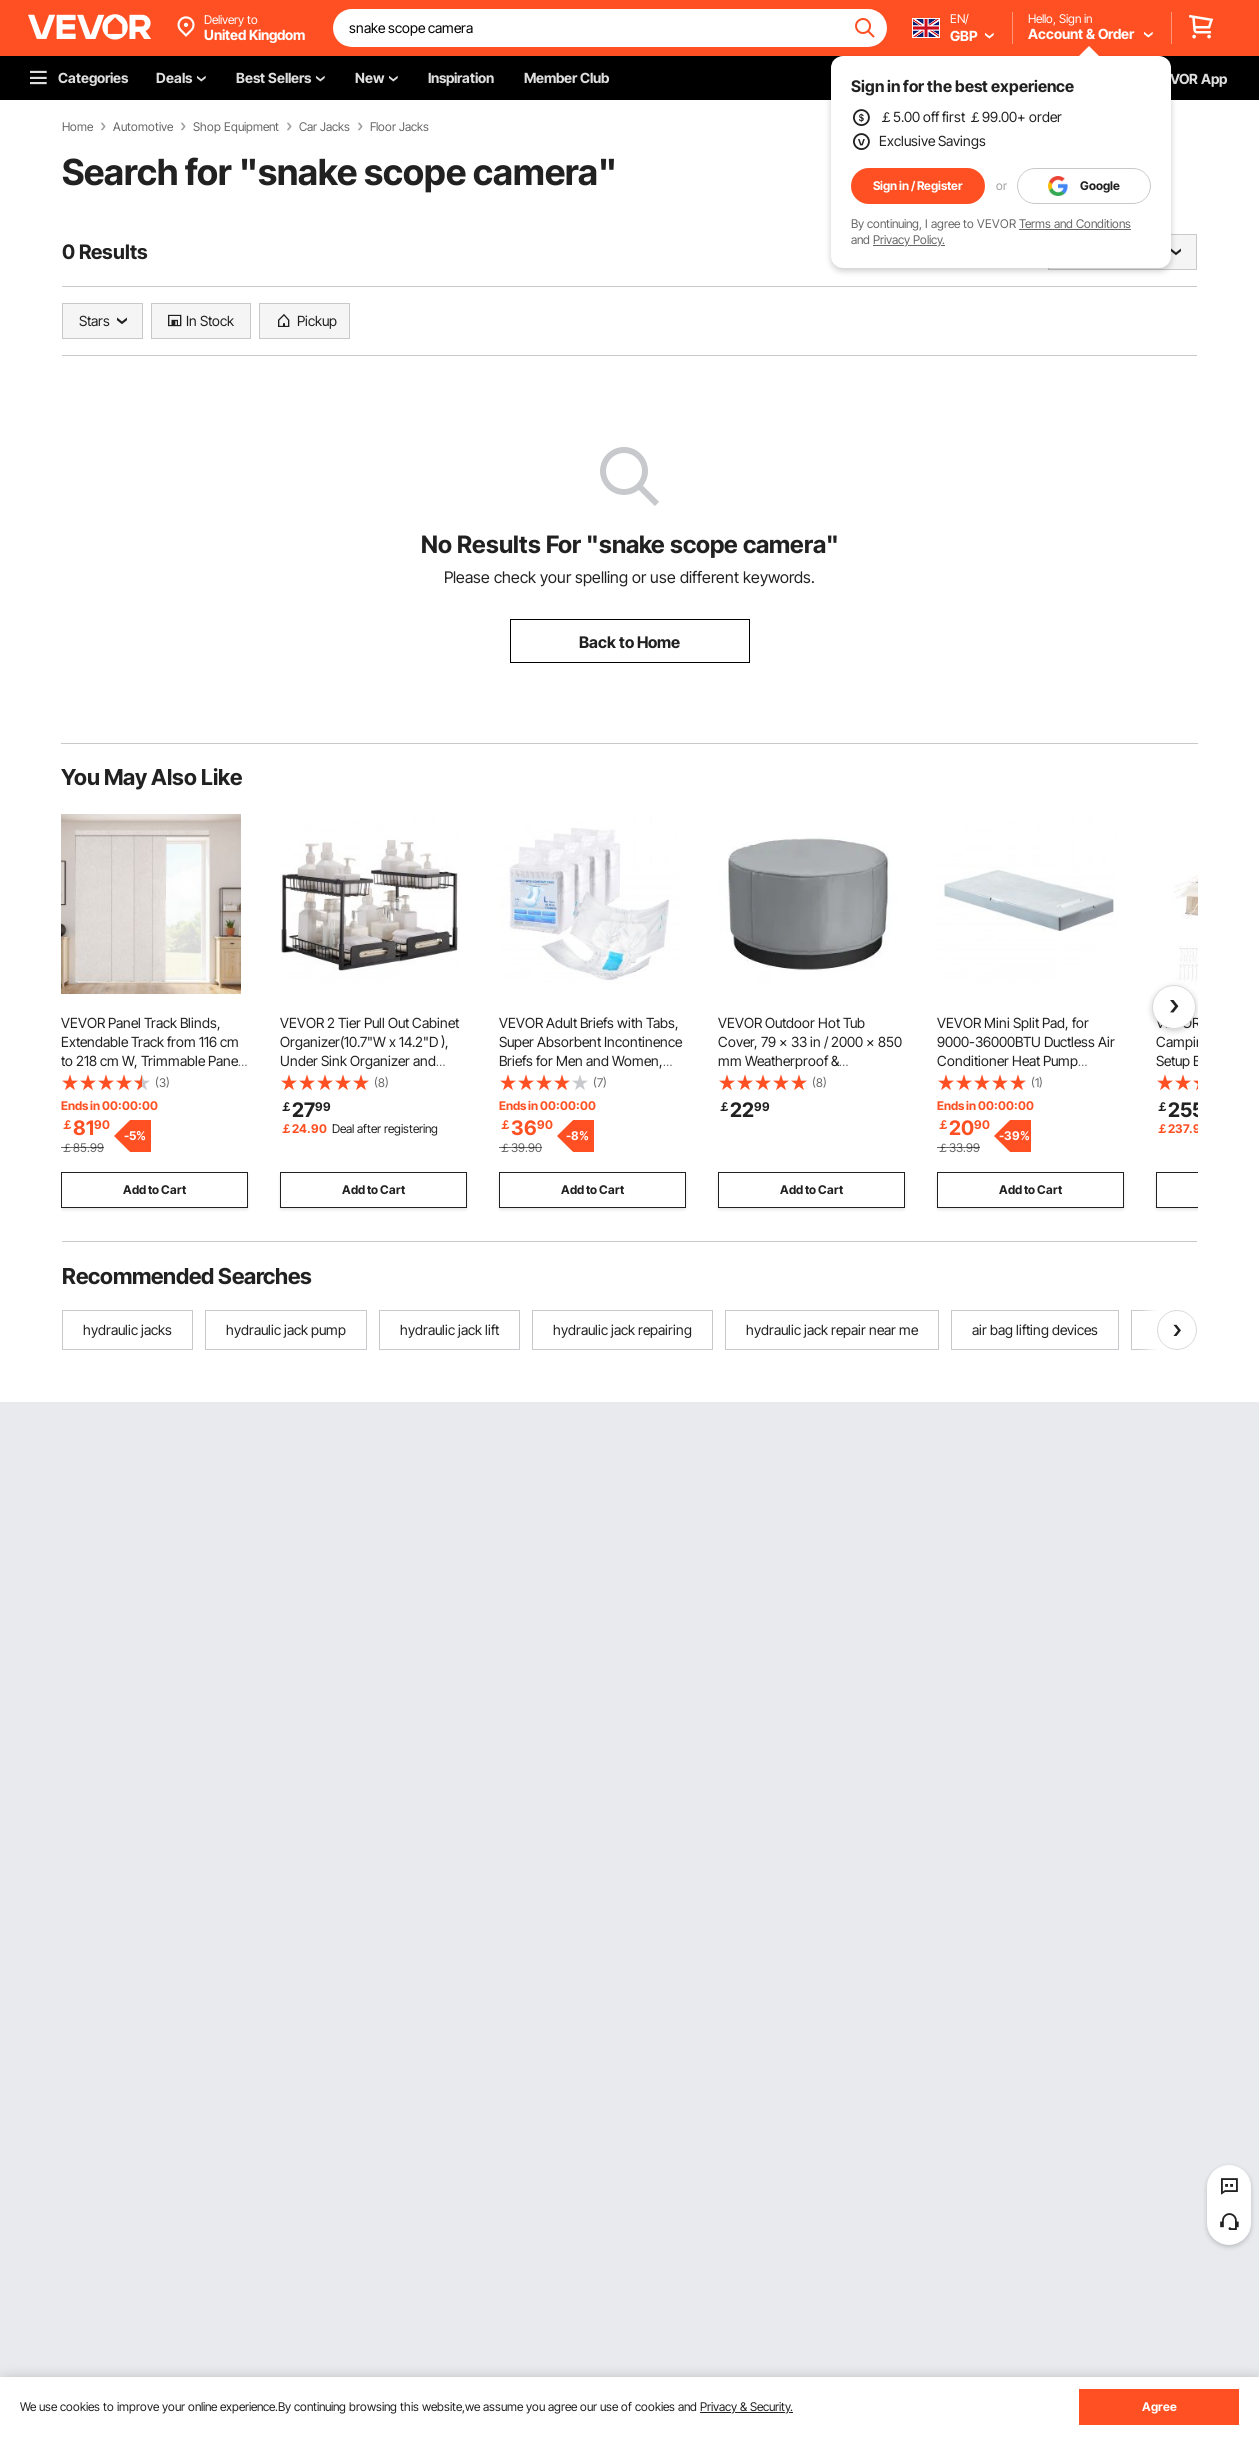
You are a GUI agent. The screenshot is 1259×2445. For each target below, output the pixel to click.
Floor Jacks (399, 127)
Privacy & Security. (746, 2406)
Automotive (143, 127)
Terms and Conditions (1075, 223)
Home (77, 127)
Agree (1159, 2406)
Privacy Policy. (909, 239)
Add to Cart (154, 1189)
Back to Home (629, 642)
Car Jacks (324, 127)
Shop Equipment (236, 127)
